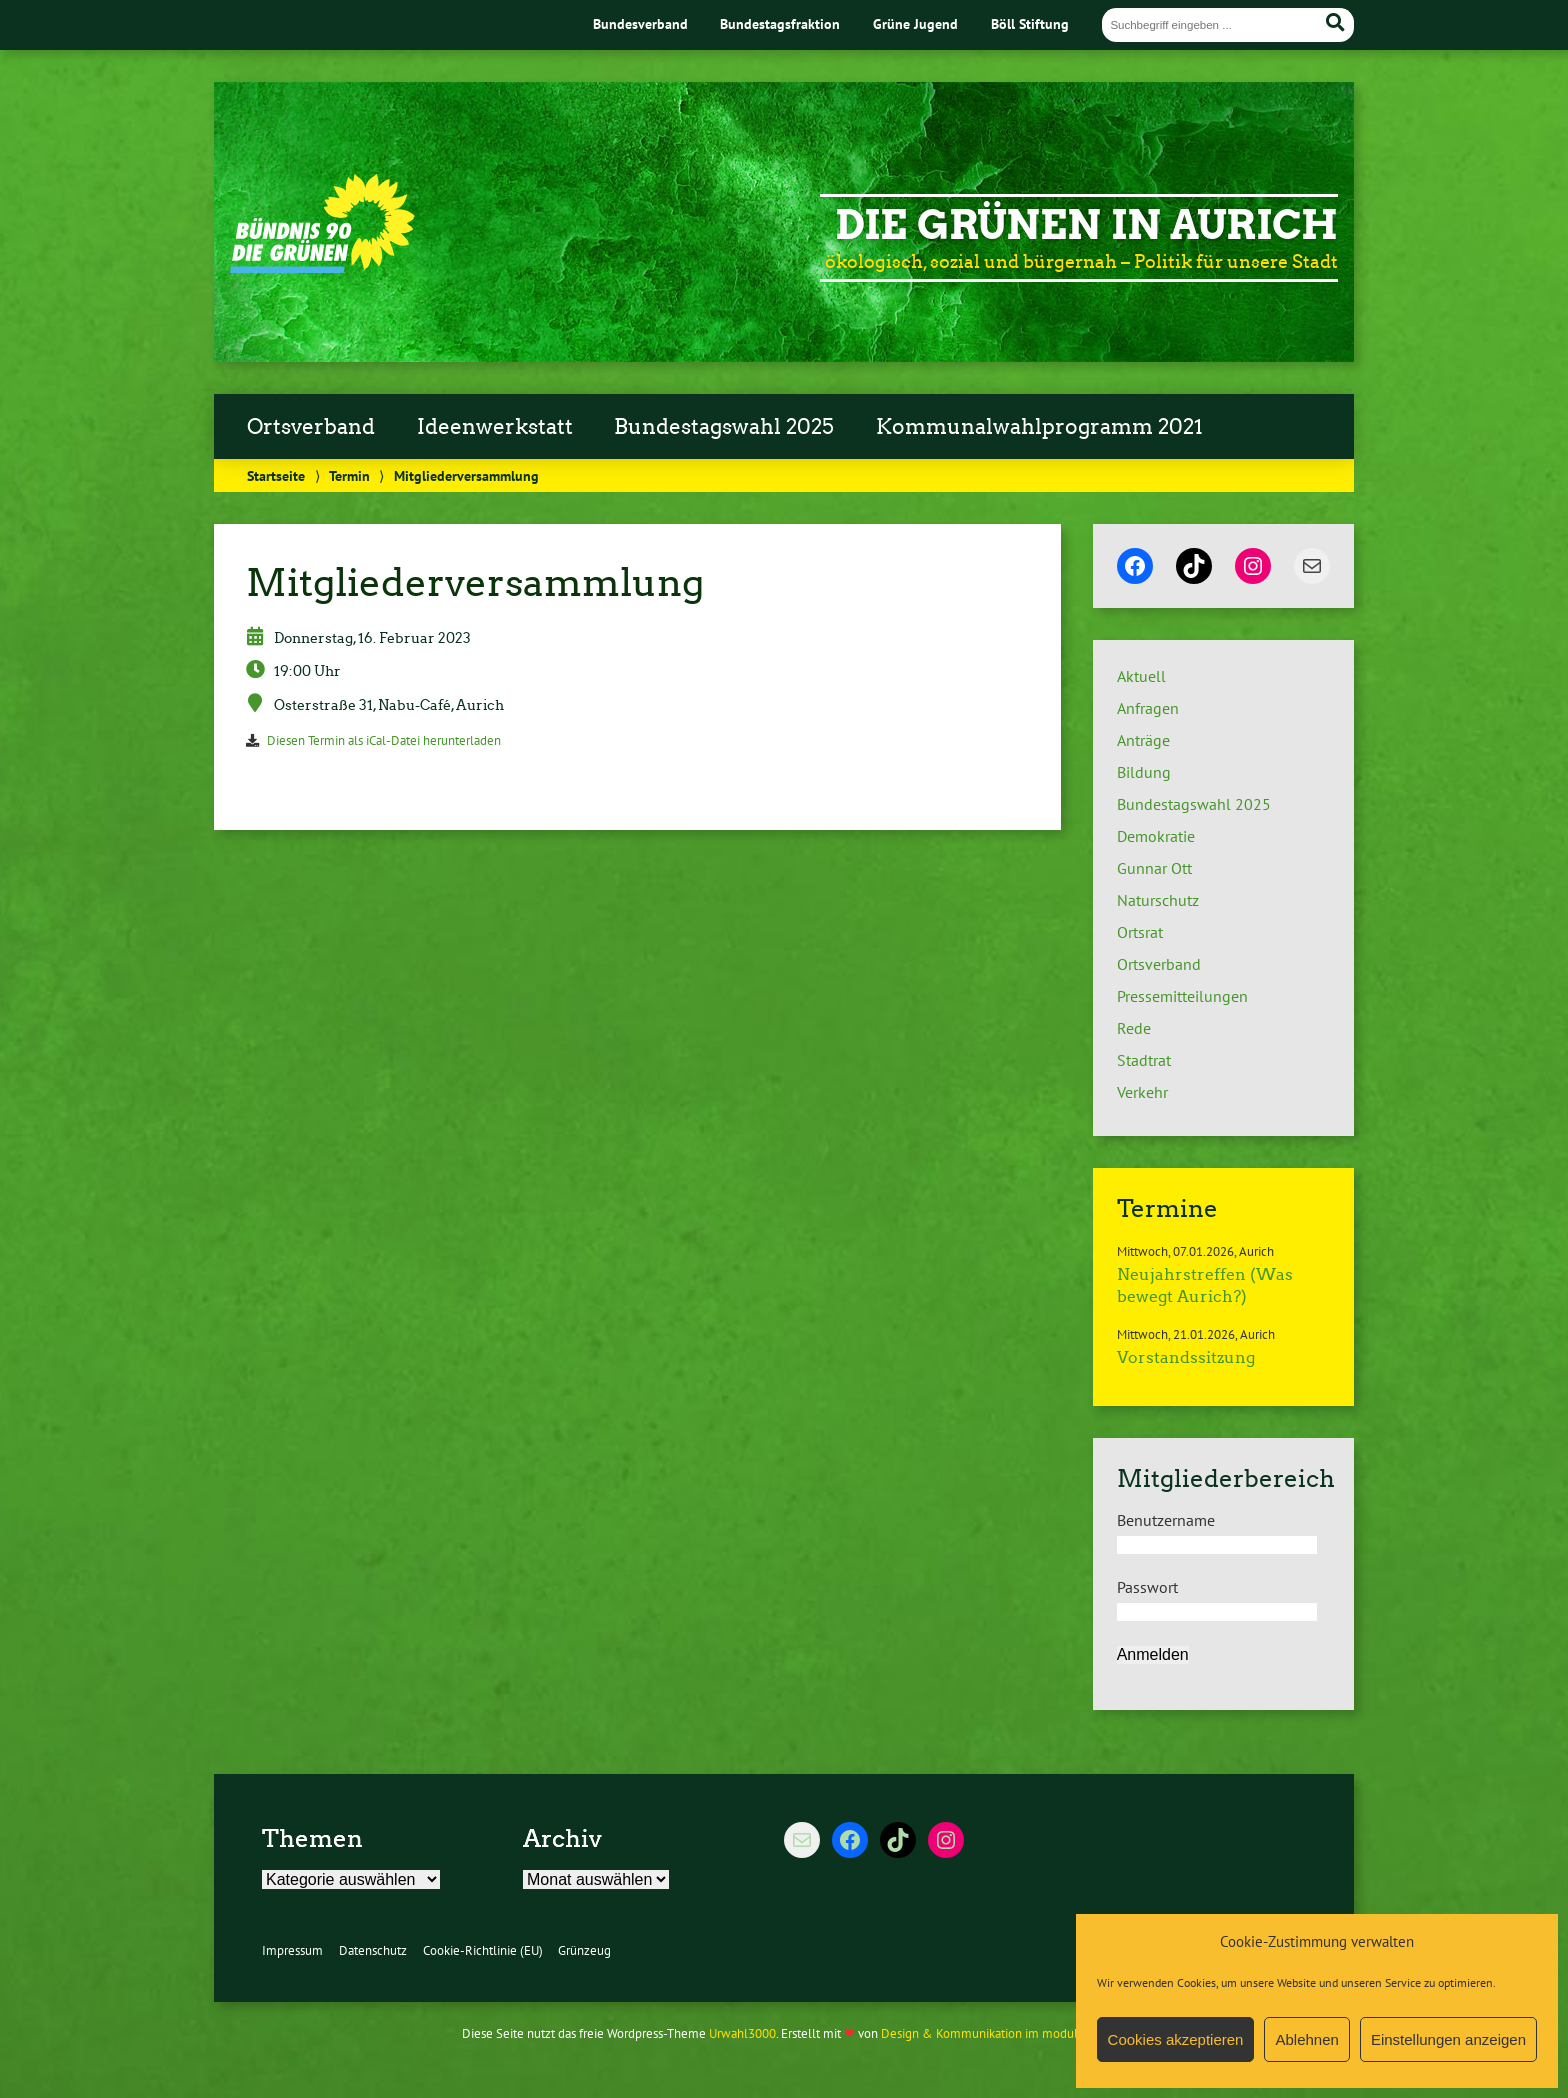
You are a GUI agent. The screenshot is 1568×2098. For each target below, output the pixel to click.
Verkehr (1142, 1092)
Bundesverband (640, 23)
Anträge (1143, 740)
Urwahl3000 (742, 2033)
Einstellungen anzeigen (1448, 2039)
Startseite (276, 475)
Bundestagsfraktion (780, 23)
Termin (349, 475)
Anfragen (1148, 708)
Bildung (1144, 772)
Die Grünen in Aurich (1086, 225)
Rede (1134, 1028)
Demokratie (1156, 836)
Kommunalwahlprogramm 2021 (1039, 427)
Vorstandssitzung (1186, 1357)
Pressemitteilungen (1182, 996)
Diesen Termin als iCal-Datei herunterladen (384, 740)
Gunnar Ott (1154, 868)
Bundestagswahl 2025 (724, 427)
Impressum (292, 1950)
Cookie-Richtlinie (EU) (483, 1950)
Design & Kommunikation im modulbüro (992, 2033)
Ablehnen (1306, 2039)
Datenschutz (373, 1950)
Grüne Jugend (915, 23)
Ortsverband (311, 427)
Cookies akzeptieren (1176, 2039)
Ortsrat (1140, 932)
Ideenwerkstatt (495, 427)
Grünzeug (584, 1950)
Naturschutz (1158, 900)
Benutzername (1166, 1520)
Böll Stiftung (1030, 23)
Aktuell (1141, 676)
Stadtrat (1144, 1060)
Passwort (1147, 1587)
